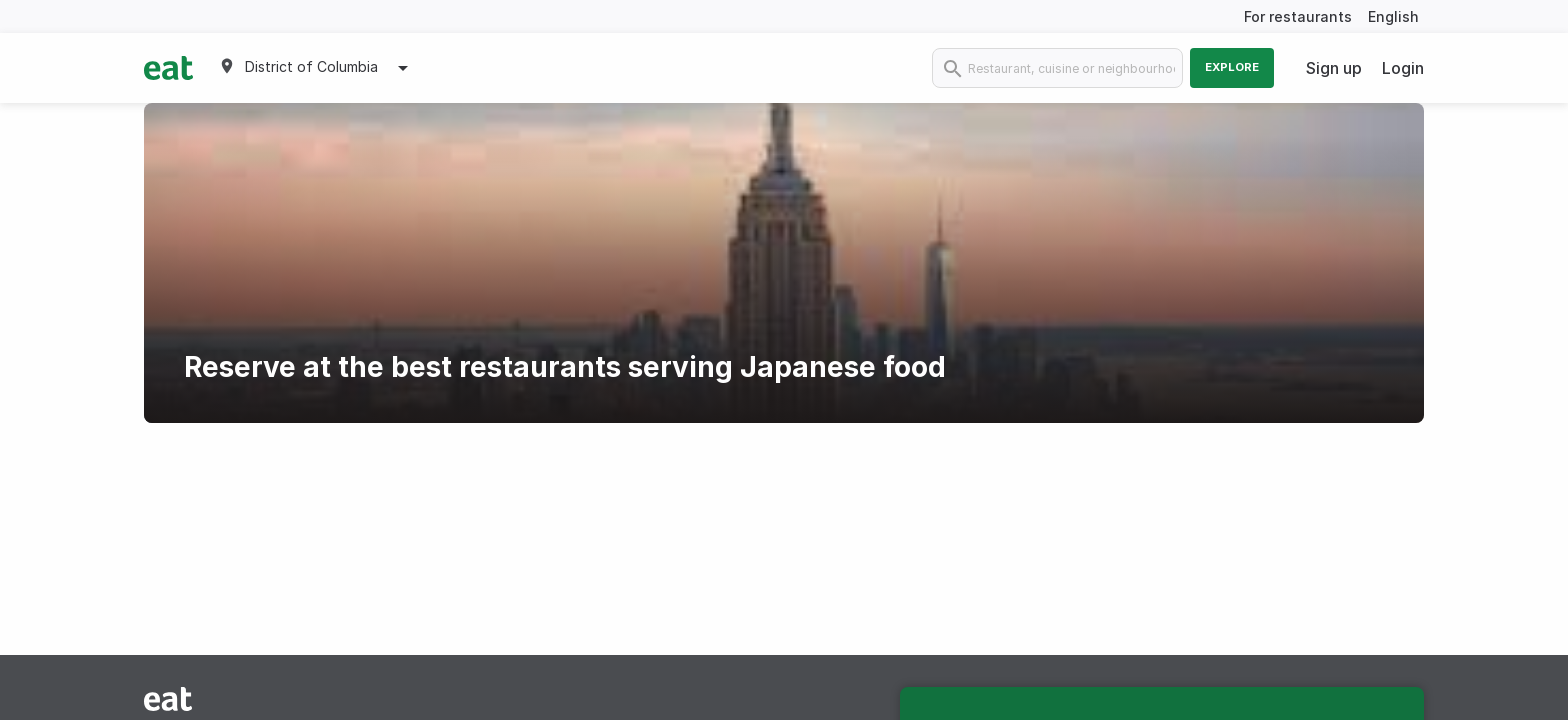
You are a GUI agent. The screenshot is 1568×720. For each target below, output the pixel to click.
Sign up (1334, 68)
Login (1403, 68)
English (1393, 16)
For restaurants (1298, 16)
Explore (1232, 67)
